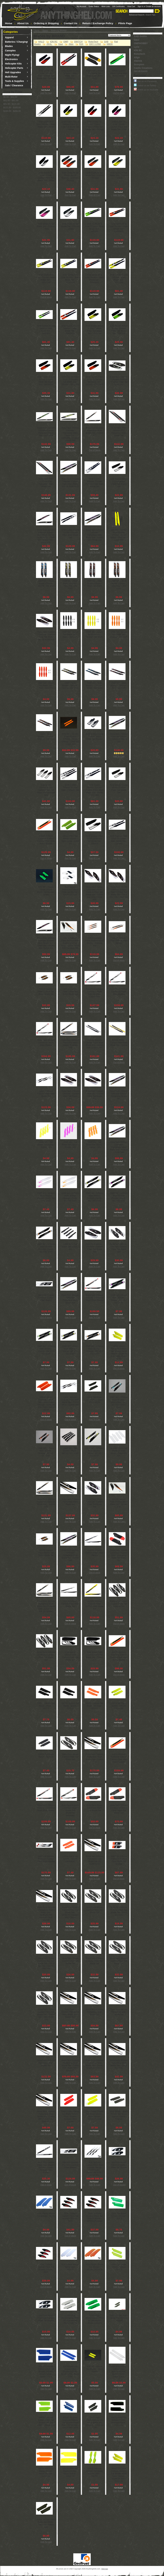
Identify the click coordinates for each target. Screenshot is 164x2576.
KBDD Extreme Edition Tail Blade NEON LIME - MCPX (94, 2472)
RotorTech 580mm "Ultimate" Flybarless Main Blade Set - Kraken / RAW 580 (119, 1147)
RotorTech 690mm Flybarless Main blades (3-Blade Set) (70, 1044)
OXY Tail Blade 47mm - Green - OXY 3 (118, 2216)
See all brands (141, 71)
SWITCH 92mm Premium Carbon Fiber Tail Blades (119, 2165)
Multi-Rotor (15, 76)
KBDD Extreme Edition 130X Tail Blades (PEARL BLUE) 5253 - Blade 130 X (46, 2371)
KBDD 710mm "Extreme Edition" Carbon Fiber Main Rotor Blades (46, 840)
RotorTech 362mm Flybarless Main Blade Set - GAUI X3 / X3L (119, 2064)
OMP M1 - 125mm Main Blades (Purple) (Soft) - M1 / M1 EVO (46, 1197)
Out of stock (119, 93)
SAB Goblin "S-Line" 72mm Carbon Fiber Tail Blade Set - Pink (119, 125)
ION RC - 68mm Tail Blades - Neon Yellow (94, 2369)
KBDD (110, 44)
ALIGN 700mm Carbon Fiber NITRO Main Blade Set (94, 1605)
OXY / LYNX (95, 44)
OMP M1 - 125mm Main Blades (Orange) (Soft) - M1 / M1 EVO (70, 1197)
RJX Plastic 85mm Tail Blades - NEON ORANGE (94, 2267)
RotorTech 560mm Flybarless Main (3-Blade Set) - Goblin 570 (46, 1503)
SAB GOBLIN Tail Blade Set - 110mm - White (70, 226)
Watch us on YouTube (146, 89)
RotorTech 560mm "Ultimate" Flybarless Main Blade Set (70, 1299)
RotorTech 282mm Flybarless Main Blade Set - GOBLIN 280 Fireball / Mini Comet (46, 1913)
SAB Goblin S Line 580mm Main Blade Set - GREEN (46, 330)
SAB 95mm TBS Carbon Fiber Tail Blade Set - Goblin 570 (94, 1656)
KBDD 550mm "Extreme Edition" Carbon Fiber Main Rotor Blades (119, 1656)
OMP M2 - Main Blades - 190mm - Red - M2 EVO (118, 685)
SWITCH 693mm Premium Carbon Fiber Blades (70, 2165)
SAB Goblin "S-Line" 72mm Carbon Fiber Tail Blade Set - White (46, 177)
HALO (41, 41)
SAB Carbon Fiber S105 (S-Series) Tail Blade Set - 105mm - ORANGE (94, 381)
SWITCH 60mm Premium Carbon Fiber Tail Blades (46, 2318)
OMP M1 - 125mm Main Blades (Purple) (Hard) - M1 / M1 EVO (119, 1197)
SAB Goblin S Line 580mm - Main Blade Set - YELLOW (119, 279)
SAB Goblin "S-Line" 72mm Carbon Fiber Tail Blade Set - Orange (94, 125)
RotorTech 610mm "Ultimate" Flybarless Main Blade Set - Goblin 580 (70, 1555)
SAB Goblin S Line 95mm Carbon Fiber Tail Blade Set (119, 789)
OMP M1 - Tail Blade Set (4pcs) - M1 (70, 1246)
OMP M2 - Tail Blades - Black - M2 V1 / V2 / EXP (70, 1450)
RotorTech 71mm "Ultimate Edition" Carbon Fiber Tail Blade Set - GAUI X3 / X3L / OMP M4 (119, 892)
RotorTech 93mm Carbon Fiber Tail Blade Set (70, 1961)
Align (71, 44)
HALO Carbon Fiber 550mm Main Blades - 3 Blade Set (95, 942)
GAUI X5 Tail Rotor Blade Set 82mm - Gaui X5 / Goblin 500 (46, 2523)
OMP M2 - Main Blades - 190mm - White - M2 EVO (94, 685)
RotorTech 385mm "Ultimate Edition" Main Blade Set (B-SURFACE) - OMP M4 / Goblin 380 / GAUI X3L (46, 536)
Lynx (136, 46)
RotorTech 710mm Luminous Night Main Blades (119, 991)
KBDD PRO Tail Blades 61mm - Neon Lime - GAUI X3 (70, 840)
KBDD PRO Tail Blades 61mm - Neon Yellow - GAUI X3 (70, 2472)
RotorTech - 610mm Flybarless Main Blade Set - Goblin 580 (70, 2013)
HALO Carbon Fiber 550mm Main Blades (119, 940)
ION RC (54, 41)
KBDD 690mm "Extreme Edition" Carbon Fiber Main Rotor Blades (119, 1758)
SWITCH (78, 41)
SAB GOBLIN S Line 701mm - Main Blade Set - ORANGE (94, 279)
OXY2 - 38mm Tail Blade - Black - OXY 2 (46, 1706)
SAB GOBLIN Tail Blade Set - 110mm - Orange (94, 175)
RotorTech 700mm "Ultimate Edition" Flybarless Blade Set (119, 1095)
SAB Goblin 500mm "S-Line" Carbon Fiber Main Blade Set (94, 483)
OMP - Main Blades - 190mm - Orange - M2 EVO (46, 736)
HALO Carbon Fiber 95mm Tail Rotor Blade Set (46, 1553)
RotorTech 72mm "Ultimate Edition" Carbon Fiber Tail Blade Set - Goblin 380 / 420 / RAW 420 (94, 893)
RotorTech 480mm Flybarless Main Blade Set (119, 2012)
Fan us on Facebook (145, 81)
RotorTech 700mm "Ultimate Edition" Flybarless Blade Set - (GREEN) (46, 432)
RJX (81, 44)
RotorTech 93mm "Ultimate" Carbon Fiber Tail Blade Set (94, 1503)
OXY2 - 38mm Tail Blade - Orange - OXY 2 (94, 1706)
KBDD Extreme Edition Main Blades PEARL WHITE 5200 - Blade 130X (119, 2371)
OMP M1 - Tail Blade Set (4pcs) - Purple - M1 (70, 1144)
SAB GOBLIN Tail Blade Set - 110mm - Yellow (119, 175)
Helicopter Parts (15, 68)
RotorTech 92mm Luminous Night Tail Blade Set (94, 1808)
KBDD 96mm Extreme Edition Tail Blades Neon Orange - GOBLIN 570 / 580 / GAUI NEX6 (46, 1403)
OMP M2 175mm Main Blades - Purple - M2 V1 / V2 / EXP (119, 1299)
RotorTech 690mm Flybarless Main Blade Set (46, 2063)
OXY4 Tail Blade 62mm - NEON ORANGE (70, 1859)
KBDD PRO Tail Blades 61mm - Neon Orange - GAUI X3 (45, 2472)
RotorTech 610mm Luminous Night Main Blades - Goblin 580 (94, 993)
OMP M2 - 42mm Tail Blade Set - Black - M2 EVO (70, 634)
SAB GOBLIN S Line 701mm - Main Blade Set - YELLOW (70, 279)
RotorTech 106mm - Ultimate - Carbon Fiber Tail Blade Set (70, 1095)
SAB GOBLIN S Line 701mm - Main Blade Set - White (46, 124)
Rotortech (139, 54)
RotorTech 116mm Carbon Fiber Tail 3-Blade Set (119, 1604)
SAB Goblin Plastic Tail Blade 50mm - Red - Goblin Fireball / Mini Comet (70, 2116)
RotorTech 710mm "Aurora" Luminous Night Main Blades (95, 1297)
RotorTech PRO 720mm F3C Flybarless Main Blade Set (46, 483)
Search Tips (150, 15)
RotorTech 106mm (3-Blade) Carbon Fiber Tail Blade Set (46, 1656)
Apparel (15, 37)
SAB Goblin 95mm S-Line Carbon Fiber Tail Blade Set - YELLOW (94, 330)
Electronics (15, 59)
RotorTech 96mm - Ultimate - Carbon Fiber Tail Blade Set (94, 1248)
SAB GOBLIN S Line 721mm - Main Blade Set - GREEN (94, 228)
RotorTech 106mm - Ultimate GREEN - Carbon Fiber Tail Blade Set (119, 381)
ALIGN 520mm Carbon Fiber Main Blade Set (70, 1604)
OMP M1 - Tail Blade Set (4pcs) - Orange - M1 (94, 1144)
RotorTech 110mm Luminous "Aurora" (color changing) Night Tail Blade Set (119, 1555)
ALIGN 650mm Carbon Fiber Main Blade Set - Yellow (119, 1042)
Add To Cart (46, 93)
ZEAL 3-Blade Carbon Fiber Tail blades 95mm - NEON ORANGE (94, 2217)
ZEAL (49, 44)
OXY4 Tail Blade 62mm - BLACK (46, 1755)
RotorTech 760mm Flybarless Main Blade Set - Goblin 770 (94, 1758)
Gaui (60, 44)
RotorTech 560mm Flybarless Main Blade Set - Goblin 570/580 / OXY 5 (94, 2064)
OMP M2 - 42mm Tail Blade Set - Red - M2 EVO (46, 685)
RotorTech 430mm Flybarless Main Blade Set (94, 2012)
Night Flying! (12, 55)
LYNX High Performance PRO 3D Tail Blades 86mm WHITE (70, 2319)
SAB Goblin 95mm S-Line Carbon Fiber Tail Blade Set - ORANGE (46, 381)
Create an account (153, 6)
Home (37, 30)
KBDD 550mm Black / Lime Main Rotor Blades (118, 73)
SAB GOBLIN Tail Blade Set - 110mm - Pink (46, 226)
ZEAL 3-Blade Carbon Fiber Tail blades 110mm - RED (70, 2217)
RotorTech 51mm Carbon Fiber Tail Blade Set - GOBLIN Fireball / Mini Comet (70, 1912)
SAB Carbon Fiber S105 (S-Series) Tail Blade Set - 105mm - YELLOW (70, 381)
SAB (106, 41)
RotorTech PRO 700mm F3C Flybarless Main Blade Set (118, 432)
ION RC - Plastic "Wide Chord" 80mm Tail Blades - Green (46, 891)
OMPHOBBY (141, 43)
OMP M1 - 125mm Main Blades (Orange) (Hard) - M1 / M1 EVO (46, 1248)
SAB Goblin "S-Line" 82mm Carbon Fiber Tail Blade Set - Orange (46, 74)
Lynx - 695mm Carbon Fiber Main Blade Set (46, 1093)
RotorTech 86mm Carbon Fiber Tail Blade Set (94, 1910)
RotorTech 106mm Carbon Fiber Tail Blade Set (119, 1961)
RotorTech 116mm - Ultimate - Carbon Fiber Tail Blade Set (95, 1095)
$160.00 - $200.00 (12, 111)
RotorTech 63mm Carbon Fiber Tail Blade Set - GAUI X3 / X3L (119, 1911)
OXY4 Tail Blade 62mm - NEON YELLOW (119, 1706)
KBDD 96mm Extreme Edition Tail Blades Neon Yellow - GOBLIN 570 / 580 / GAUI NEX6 (119, 1352)
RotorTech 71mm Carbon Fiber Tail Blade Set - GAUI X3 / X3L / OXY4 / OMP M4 (46, 1963)
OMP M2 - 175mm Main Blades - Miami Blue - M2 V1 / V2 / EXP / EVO (119, 1402)
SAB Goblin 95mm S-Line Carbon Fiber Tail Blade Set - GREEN (119, 330)
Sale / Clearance (14, 85)
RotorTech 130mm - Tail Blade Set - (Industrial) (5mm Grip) (94, 74)
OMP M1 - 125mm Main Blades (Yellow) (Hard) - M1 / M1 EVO (94, 1197)
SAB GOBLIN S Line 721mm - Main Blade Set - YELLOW (46, 279)
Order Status (94, 6)
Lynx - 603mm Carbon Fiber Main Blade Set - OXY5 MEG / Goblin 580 (70, 1401)
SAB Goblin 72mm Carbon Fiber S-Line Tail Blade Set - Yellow (70, 125)
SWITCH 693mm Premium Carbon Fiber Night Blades (46, 1859)
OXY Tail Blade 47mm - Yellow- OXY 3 (118, 2267)
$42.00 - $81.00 (10, 100)
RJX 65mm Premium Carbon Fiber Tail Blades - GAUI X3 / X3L (70, 891)
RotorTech (93, 41)
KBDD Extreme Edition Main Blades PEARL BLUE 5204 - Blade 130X (70, 2371)
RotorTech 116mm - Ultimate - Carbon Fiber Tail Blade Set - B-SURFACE (46, 636)
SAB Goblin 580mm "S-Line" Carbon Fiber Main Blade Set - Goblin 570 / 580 (94, 790)
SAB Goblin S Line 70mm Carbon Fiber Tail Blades (94, 736)
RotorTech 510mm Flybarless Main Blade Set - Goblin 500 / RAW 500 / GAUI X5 (70, 2065)
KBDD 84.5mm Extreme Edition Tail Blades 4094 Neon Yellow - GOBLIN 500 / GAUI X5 (119, 2474)
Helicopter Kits (15, 63)
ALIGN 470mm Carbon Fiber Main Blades (94, 1553)
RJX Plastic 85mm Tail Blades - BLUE (46, 2214)
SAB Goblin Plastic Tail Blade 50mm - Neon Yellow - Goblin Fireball (94, 2115)
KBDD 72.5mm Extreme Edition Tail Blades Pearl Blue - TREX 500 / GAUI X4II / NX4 (70, 2422)
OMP (65, 41)
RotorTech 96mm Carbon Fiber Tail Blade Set (70, 1757)
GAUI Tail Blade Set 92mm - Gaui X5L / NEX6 (95, 1399)
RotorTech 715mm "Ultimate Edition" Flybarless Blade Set (119, 738)
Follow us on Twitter (145, 85)
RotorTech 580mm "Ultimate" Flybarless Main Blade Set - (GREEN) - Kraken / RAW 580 (70, 434)
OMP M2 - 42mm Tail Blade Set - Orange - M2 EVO (118, 634)
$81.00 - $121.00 (11, 104)
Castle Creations (143, 68)
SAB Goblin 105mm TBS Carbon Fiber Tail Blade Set (70, 1656)
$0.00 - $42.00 (10, 97)
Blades (15, 46)
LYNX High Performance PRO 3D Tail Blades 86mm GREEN (94, 2319)
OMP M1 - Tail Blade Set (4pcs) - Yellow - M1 (46, 1144)
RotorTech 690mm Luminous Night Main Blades (46, 1042)
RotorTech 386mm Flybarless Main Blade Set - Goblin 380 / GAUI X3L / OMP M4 (46, 2116)
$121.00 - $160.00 (12, 107)
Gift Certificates (118, 6)
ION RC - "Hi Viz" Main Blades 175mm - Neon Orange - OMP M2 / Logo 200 (70, 739)
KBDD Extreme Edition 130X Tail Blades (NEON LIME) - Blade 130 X (46, 2422)
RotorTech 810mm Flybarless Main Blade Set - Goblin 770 (94, 432)
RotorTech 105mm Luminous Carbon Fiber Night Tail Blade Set (119, 1809)
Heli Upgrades (15, 72)
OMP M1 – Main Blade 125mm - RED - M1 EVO (94, 583)
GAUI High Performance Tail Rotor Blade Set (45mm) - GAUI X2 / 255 (94, 2422)
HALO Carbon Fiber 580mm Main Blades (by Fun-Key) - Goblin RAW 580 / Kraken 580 (70, 943)
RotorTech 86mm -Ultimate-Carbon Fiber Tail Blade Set (119, 1248)
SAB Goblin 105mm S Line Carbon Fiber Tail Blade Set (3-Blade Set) (46, 790)
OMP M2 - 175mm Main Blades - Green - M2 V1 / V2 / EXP (46, 1350)
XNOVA (138, 61)
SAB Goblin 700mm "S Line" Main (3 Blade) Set (70, 787)
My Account (81, 6)
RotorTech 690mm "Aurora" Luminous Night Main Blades (46, 1808)
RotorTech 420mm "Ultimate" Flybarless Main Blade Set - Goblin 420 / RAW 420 (94, 535)
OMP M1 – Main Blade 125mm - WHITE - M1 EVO (46, 583)
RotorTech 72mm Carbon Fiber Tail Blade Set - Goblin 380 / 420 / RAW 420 (46, 2014)
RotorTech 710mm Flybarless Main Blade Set (70, 1501)
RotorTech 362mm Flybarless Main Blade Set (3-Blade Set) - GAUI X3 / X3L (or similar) (46, 1606)
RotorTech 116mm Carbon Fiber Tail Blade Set (94, 1961)
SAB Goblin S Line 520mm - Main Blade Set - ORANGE (70, 74)
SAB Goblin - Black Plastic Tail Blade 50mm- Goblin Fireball (119, 2115)
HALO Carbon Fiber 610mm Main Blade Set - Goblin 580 (119, 1503)
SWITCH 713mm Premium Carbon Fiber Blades (46, 1297)
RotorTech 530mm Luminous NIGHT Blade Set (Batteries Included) (70, 1810)
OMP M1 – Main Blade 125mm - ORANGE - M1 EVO (119, 585)
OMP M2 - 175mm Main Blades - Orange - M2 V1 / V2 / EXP (94, 1350)
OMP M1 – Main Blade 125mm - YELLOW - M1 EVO (70, 585)
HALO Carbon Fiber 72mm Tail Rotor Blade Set (70, 991)
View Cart (131, 6)
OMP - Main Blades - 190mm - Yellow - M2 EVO (70, 685)
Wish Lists (105, 6)
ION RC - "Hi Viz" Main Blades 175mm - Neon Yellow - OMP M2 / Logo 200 (119, 535)
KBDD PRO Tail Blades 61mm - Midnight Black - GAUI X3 (118, 2421)
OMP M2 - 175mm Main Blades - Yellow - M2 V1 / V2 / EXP (94, 1452)
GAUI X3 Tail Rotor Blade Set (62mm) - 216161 (119, 2318)
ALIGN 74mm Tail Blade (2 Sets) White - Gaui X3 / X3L (118, 1452)
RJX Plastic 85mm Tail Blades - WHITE (70, 2267)
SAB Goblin (140, 36)
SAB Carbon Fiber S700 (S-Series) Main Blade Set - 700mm (119, 840)
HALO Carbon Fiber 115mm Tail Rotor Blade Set (46, 991)
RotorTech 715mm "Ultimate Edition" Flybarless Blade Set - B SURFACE (70, 483)
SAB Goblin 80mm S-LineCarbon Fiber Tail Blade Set (119, 483)
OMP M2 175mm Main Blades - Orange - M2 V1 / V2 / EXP (46, 1452)
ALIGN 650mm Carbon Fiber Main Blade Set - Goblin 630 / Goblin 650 (94, 1044)
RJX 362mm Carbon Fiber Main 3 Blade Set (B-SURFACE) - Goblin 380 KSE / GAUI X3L (94, 2168)
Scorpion (139, 64)
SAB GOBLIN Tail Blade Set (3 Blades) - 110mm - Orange (70, 177)
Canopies (15, 50)
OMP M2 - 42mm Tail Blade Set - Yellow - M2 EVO (94, 634)
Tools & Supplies (15, 81)
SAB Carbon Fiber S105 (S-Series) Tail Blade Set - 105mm (94, 840)
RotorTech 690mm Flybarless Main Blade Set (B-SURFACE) (94, 1860)
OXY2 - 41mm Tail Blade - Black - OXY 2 (70, 1706)
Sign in (140, 6)
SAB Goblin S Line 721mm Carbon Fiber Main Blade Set (70, 534)
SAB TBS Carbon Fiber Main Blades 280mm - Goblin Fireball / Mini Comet (46, 2167)
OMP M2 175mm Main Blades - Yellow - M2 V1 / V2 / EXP (70, 1350)
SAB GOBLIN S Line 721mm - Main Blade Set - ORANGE (119, 228)
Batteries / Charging (15, 41)
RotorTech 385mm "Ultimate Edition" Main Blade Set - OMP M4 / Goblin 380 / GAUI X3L (46, 943)
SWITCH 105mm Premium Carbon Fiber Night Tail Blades (119, 1860)
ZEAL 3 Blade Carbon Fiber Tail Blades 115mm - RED (46, 2268)
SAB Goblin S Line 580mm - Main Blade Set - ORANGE (70, 330)
